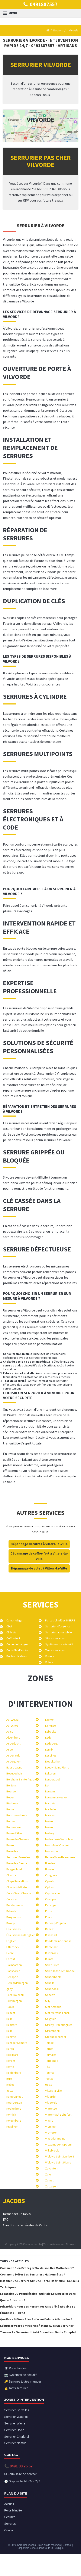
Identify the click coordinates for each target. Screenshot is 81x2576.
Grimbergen (14, 2001)
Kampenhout (14, 2097)
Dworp (10, 1923)
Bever (10, 1797)
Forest (10, 1959)
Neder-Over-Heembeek (60, 1857)
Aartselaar (13, 1719)
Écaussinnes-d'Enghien (20, 1935)
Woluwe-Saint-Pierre (58, 2162)
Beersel (11, 1791)
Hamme (11, 2037)
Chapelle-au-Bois (17, 1881)
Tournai (49, 2073)
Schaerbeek (53, 1977)
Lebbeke (50, 1731)
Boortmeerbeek (16, 1815)
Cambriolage (14, 1620)
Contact (9, 2530)
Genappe (12, 1977)
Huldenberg (13, 2073)
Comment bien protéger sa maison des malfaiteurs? (37, 2268)
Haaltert (11, 2025)
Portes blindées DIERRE (60, 1620)
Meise (49, 1821)
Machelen (51, 1809)
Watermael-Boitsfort (58, 2114)
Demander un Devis (17, 2214)
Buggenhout (14, 1869)
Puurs (48, 1917)
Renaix (49, 1929)
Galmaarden (14, 1965)
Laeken (49, 1719)
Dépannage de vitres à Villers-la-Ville (39, 1544)
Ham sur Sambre (16, 2043)
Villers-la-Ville (53, 2091)
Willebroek (52, 2150)
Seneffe (50, 1995)
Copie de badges (17, 1644)
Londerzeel (52, 1779)
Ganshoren (13, 1971)
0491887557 (40, 4)
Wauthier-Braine (55, 2138)
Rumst (49, 1959)
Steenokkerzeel (55, 2037)
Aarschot (12, 1725)
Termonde (51, 2061)
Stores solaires (55, 1638)
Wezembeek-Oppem (58, 2144)
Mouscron (51, 1851)
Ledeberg (51, 1743)
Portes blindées (16, 1656)
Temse (49, 2043)
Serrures (10, 2523)
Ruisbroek (51, 1953)
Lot (47, 1785)
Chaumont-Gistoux (18, 1887)
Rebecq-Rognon (55, 1923)
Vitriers (49, 1656)
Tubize (49, 2079)
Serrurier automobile (58, 1632)
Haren (10, 2049)
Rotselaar (51, 1947)
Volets (49, 1662)
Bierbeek (12, 1803)
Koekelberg (14, 2108)
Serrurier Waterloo (16, 2416)
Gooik (10, 2007)
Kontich (11, 2114)
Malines (50, 1815)
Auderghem (13, 1761)
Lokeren (50, 1773)
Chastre (11, 1875)
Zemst (49, 2180)
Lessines (50, 1755)
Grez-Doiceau (15, 1995)
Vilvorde (50, 2097)
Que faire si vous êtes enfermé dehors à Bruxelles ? (36, 2319)
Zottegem (51, 2186)
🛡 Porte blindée (15, 2368)
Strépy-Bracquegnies (58, 2025)
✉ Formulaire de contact (20, 2474)
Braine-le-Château (17, 1839)
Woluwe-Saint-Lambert (59, 2156)
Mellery (50, 1833)
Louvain (50, 1791)
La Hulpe (50, 1725)
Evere (10, 1953)
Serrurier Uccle (14, 2430)
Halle (9, 2019)
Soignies (50, 2019)
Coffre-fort (13, 1638)
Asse (9, 1749)
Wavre (49, 2120)
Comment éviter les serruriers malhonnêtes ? (32, 2274)
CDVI (9, 1626)
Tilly (47, 2067)
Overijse (50, 1899)
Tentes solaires (55, 1650)
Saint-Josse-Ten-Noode (60, 1971)
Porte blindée (13, 2510)
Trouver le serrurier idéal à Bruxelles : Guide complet (38, 2332)
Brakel (10, 1845)
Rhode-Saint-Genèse (58, 1941)
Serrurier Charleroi (16, 2436)
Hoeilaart (12, 2055)
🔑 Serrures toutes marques (23, 2381)
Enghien (11, 1941)
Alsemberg (13, 1737)
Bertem (11, 1785)
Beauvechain (14, 1773)
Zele (48, 2174)
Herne (10, 2067)
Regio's (58, 30)
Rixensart (51, 1935)
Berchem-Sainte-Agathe (21, 1779)
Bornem (11, 1821)
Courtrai (11, 1899)
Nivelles (50, 1863)
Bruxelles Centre (16, 1863)
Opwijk (49, 1881)
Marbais (50, 1803)
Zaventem (51, 2168)
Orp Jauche (52, 1893)
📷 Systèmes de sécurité (20, 2375)
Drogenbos (13, 1917)
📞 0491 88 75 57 (18, 2466)
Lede (48, 1737)
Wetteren (51, 2132)
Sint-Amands (53, 2007)
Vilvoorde (51, 2102)
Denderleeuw (14, 1905)
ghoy (9, 1989)
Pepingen (51, 1905)
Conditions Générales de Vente (25, 2225)
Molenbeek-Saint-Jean (59, 1839)
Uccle (48, 2085)
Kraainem (12, 2126)
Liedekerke (52, 1761)
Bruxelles (12, 1851)
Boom (10, 1809)
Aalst (9, 1731)
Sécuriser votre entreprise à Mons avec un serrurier (37, 2326)
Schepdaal (52, 1989)
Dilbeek (11, 1911)
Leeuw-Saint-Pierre (57, 1767)
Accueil (9, 2504)
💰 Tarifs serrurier (16, 2388)
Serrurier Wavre (14, 2423)
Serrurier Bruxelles (18, 1857)
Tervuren (50, 2055)
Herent (10, 2061)
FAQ (6, 2220)
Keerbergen (14, 2102)
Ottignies (51, 1875)
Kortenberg (13, 2120)
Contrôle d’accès (17, 1650)
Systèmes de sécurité (59, 1644)
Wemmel (50, 2126)
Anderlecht (13, 1743)
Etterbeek (12, 1947)
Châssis (11, 1632)
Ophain (49, 1887)
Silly (47, 2001)
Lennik (49, 1749)
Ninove (49, 1869)
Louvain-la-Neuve (56, 1797)
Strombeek (52, 2031)
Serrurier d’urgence (58, 1626)
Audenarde (13, 1755)
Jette (9, 2091)
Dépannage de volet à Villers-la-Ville (39, 1568)
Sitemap (71, 2244)
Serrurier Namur (15, 2443)
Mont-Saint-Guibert (57, 1845)
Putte (48, 1911)
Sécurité (9, 2517)
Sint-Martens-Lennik (57, 2013)
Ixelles (10, 2085)
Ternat (49, 2049)
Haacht (10, 2013)
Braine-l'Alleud (15, 1833)
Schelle (50, 1983)
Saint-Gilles (52, 1965)
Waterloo (51, 2108)
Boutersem (13, 1827)
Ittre (9, 2079)
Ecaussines (13, 1929)
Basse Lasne (14, 1767)
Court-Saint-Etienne (18, 1893)
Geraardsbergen (17, 1983)
